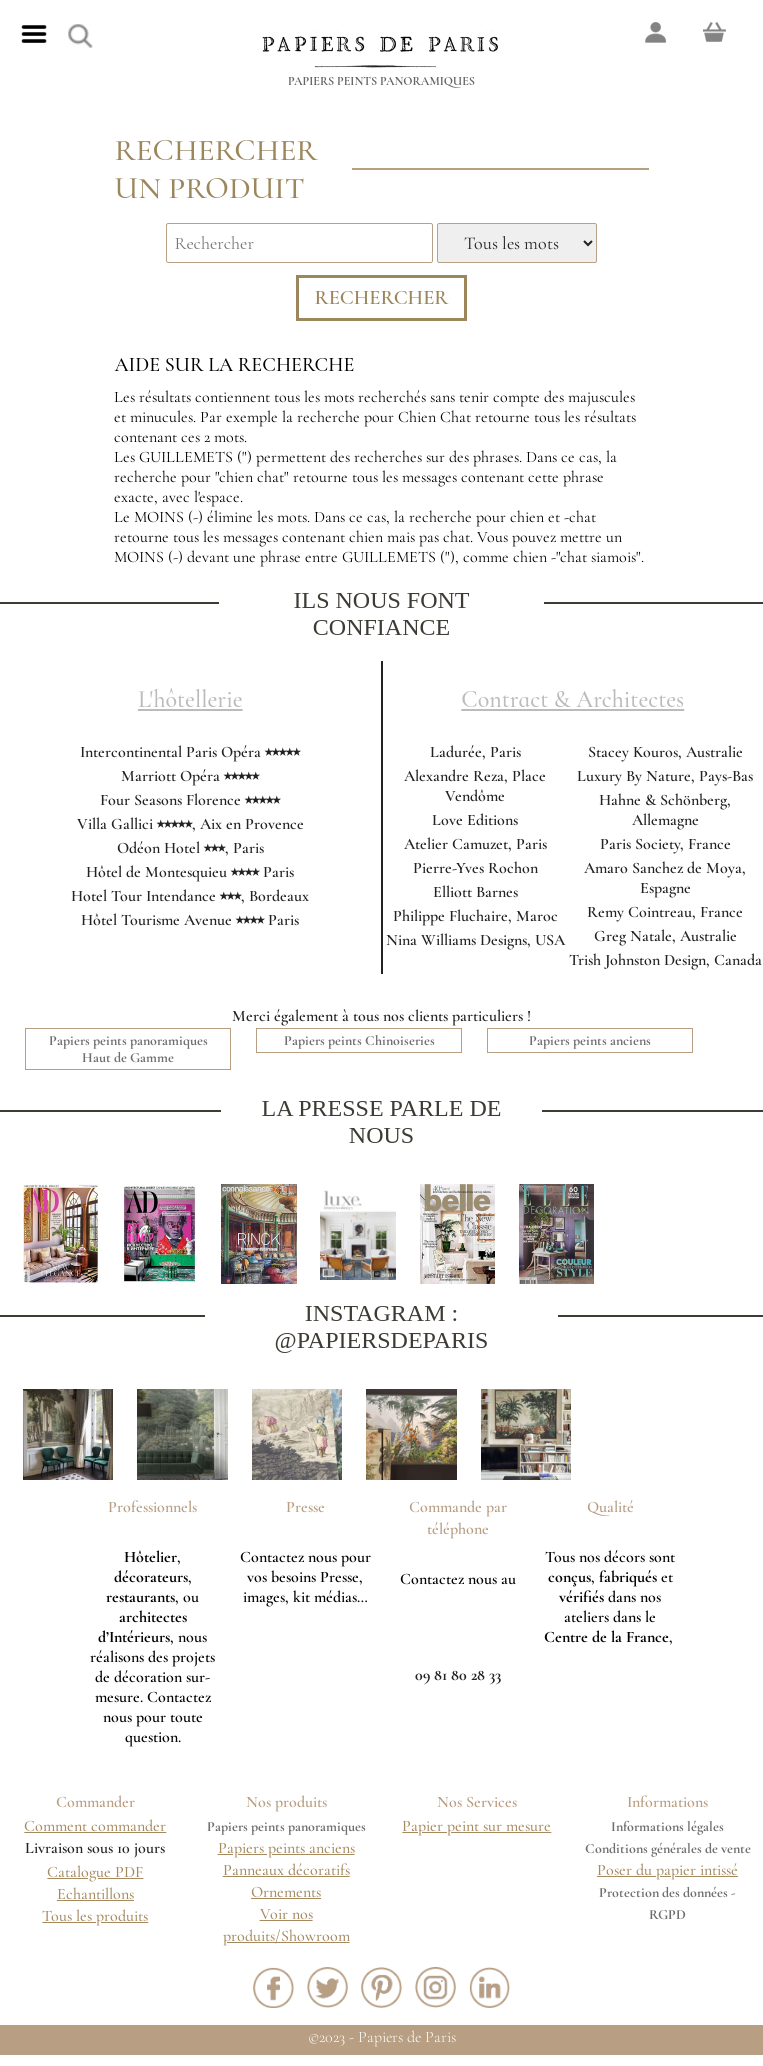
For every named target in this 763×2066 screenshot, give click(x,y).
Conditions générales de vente (668, 1858)
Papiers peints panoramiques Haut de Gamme (128, 1059)
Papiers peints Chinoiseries (359, 1050)
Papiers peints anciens (590, 1050)
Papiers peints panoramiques (381, 81)
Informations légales (667, 1836)
